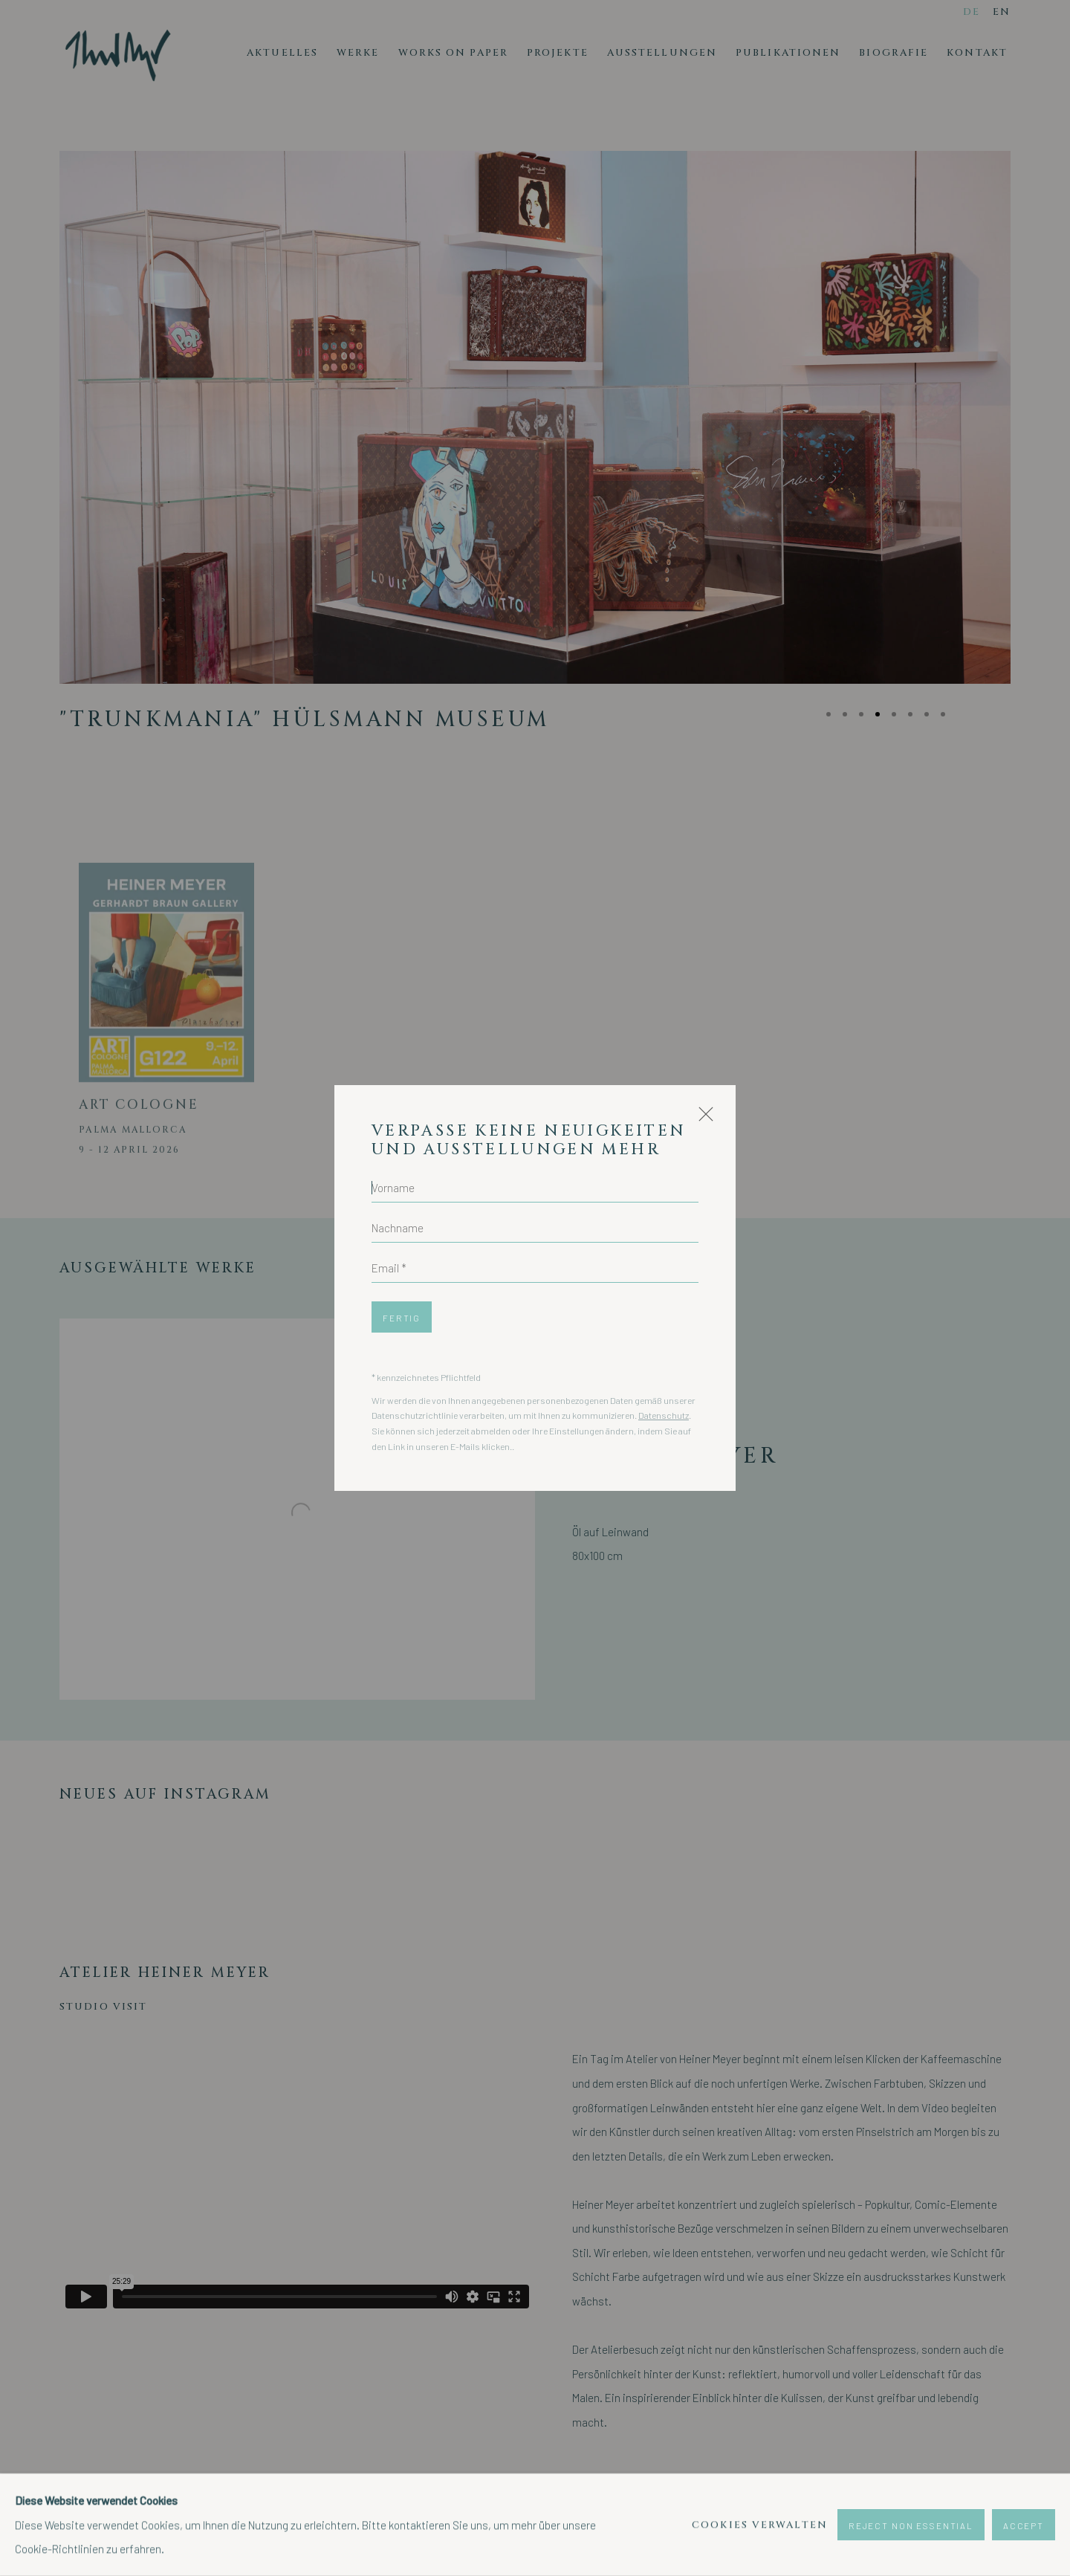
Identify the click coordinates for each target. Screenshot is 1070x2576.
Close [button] (702, 1119)
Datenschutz (663, 1415)
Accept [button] (1023, 2525)
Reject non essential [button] (911, 2525)
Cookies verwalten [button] (760, 2524)
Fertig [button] (402, 1318)
